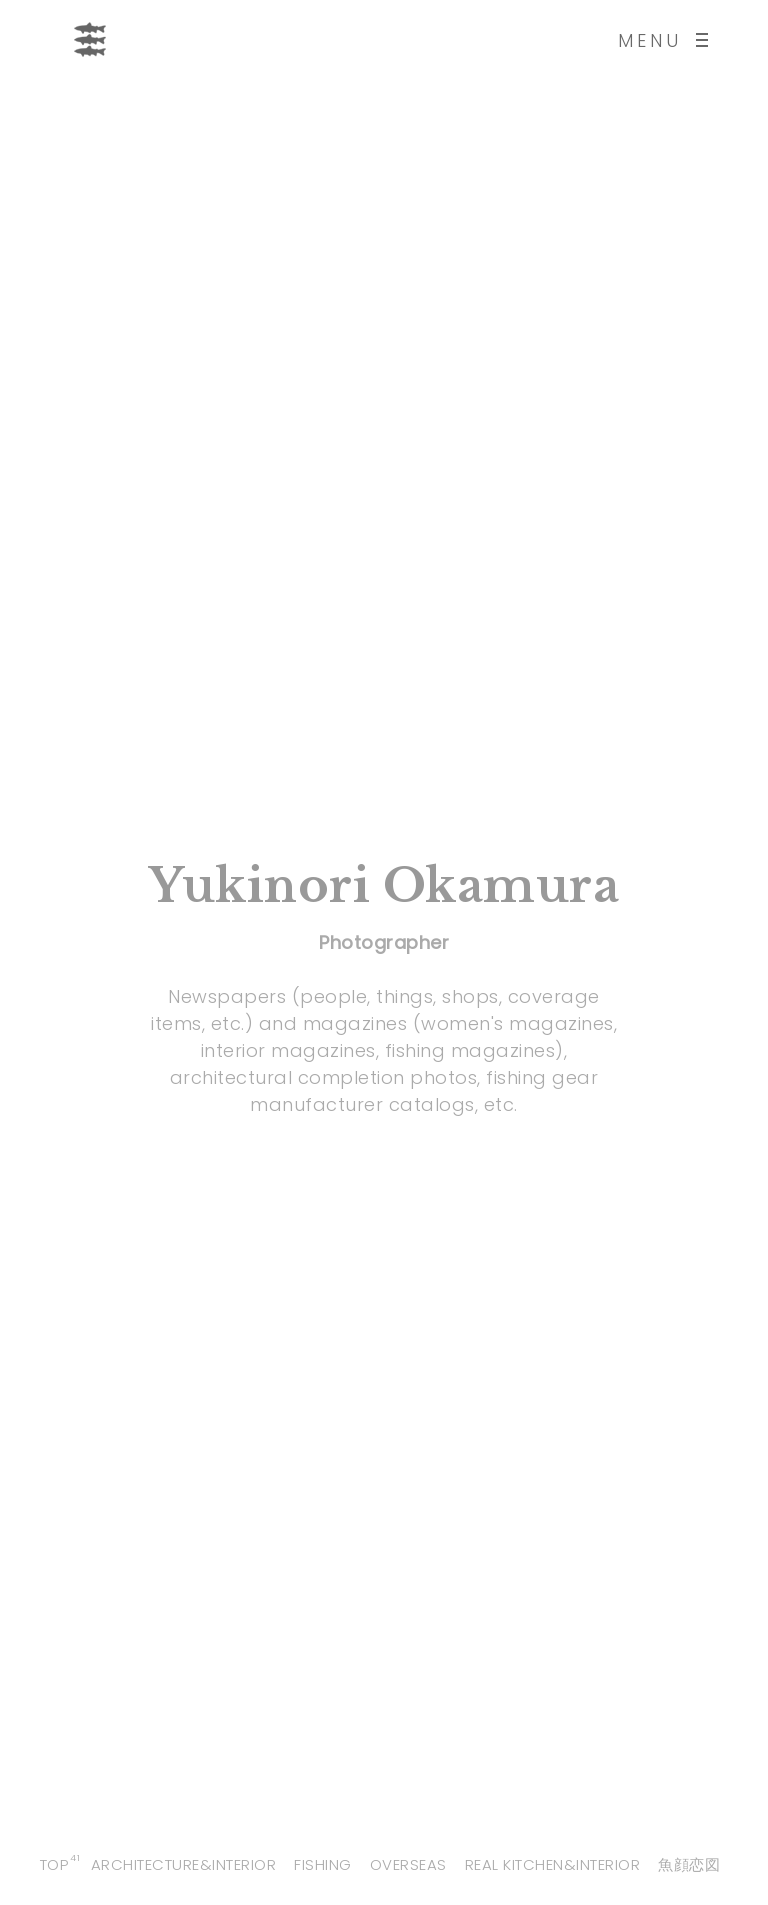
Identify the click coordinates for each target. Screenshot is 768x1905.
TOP (54, 1864)
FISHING (323, 1864)
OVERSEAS (408, 1864)
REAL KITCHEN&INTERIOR (553, 1864)
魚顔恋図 (689, 1864)
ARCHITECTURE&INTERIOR (184, 1864)
